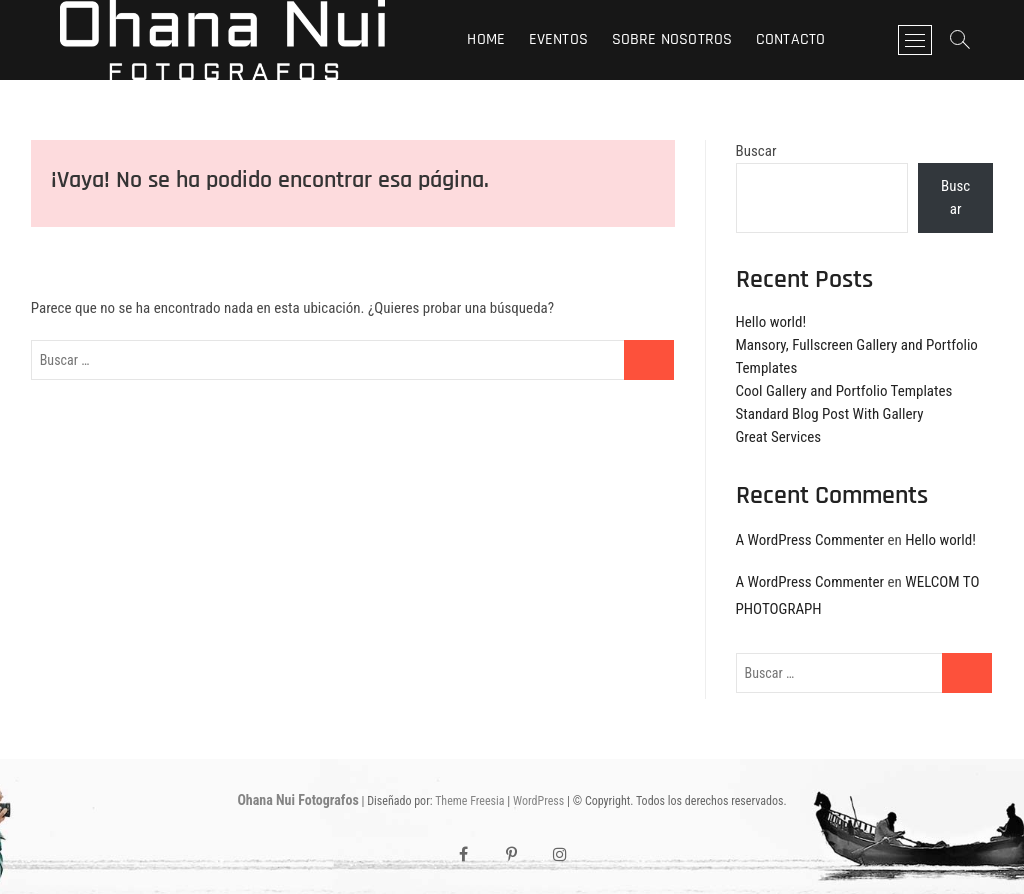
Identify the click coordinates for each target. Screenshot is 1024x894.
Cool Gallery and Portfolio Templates (844, 391)
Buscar (756, 151)
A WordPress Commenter (810, 540)
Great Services (779, 437)
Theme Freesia (469, 801)
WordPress (538, 801)
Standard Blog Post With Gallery (830, 414)
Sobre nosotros (672, 39)
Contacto (791, 39)
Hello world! (771, 322)
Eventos (558, 39)
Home (486, 39)
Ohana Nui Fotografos (297, 800)
